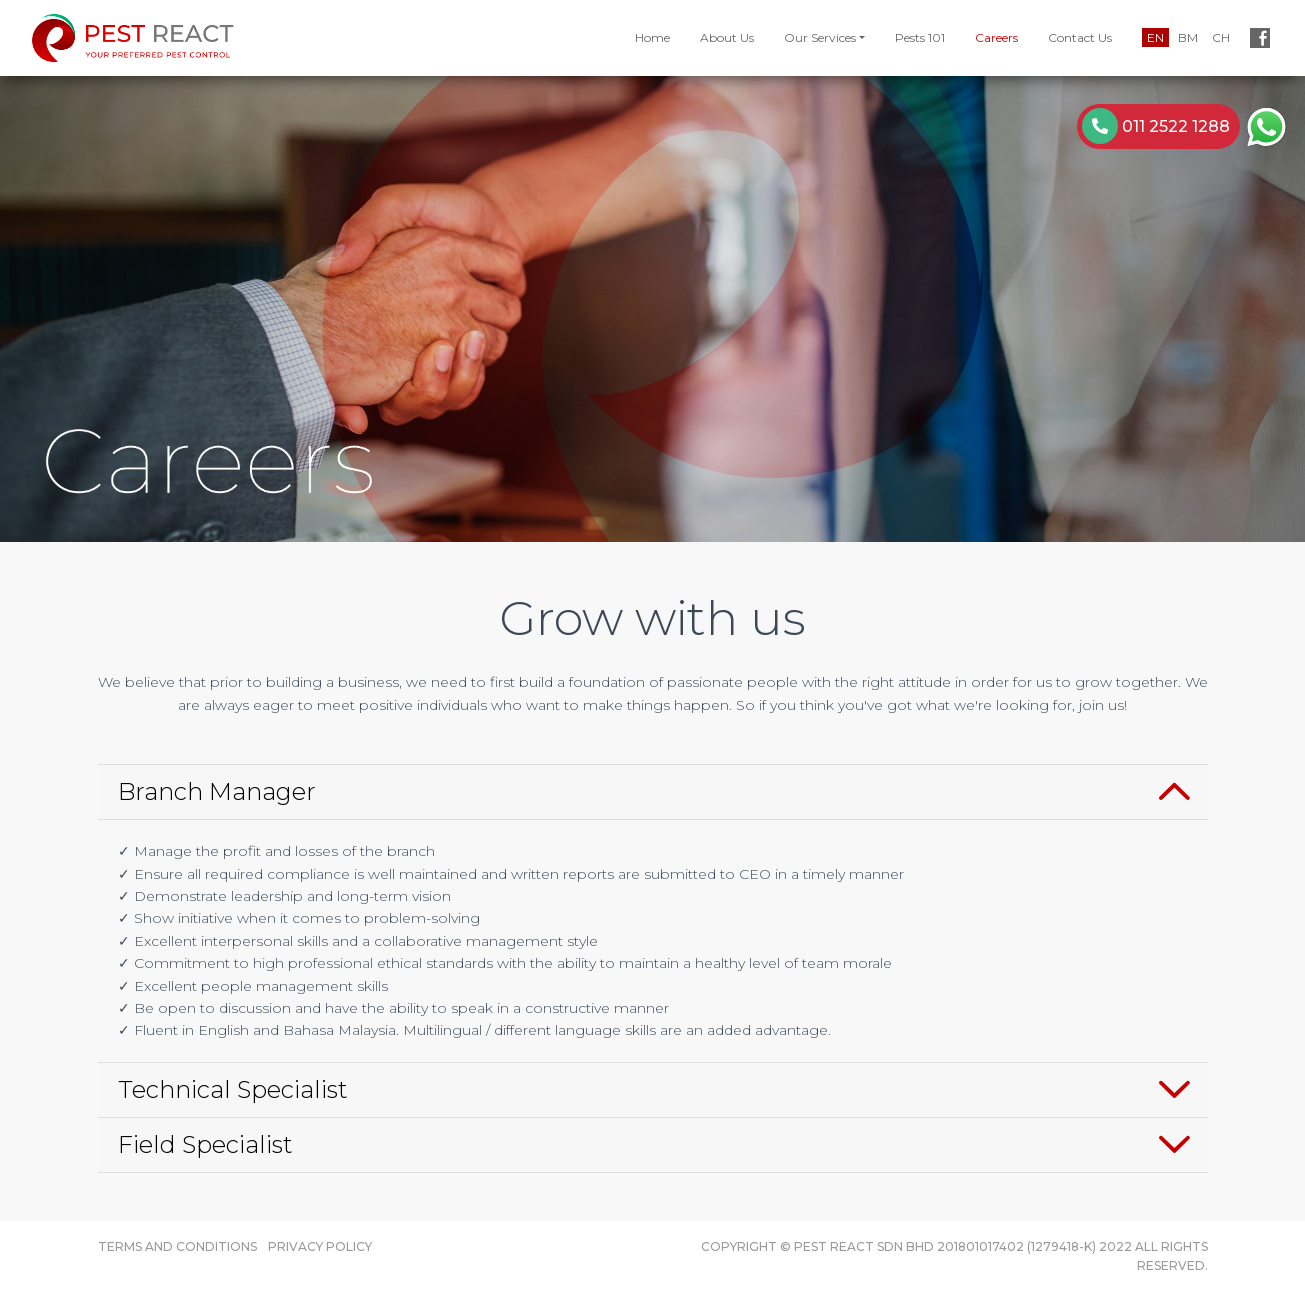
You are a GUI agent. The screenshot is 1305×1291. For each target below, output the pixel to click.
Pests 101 (920, 37)
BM (1188, 37)
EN (1155, 37)
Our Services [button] (820, 37)
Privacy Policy (320, 1246)
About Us (727, 37)
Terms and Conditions (177, 1246)
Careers (996, 37)
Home (652, 37)
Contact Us (1080, 37)
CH (1221, 37)
